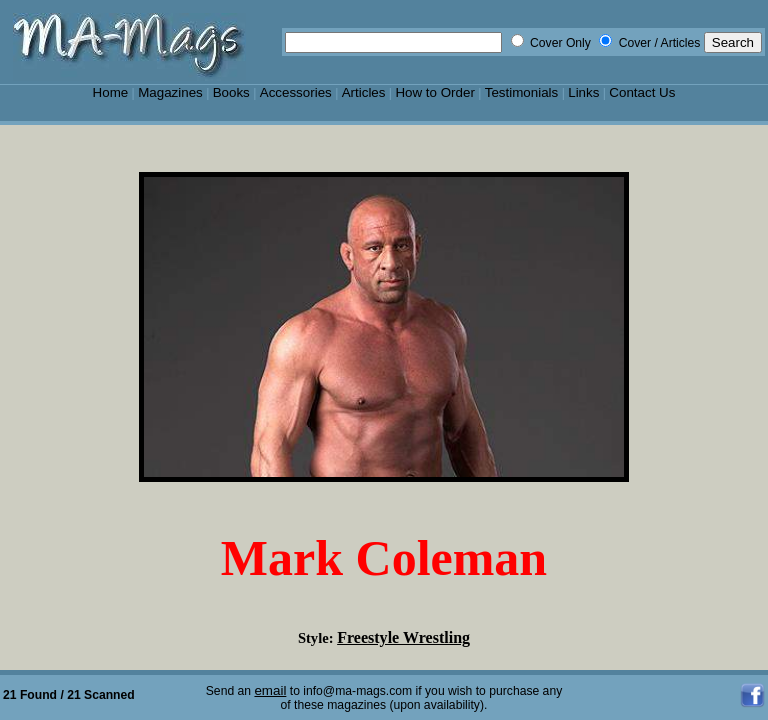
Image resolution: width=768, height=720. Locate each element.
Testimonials (522, 92)
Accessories (296, 92)
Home (111, 92)
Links (583, 92)
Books (231, 92)
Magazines (170, 92)
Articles (364, 92)
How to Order (434, 92)
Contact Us (642, 92)
